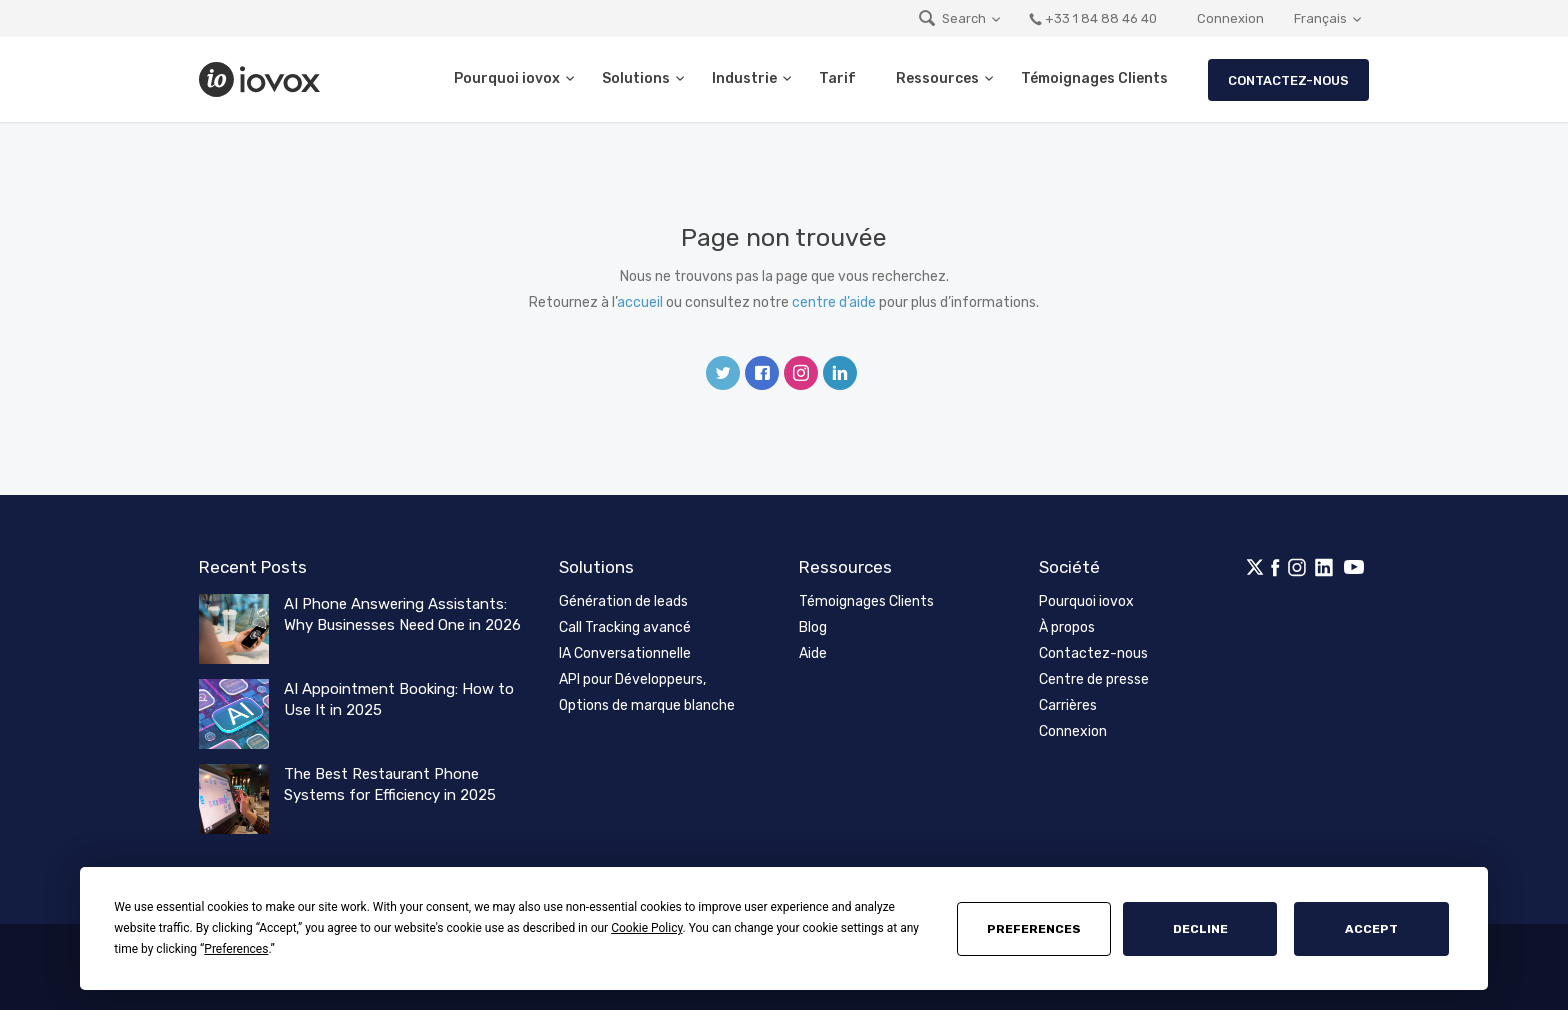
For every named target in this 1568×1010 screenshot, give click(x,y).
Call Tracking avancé (625, 627)
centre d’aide (834, 302)
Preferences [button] (236, 949)
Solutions (636, 78)
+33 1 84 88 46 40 (1092, 18)
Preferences (1034, 929)
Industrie (744, 78)
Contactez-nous (1288, 80)
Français (1320, 18)
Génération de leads (623, 601)
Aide (813, 653)
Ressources (937, 78)
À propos (1067, 627)
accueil (640, 302)
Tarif (837, 78)
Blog (813, 627)
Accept (1371, 929)
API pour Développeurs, (632, 679)
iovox (262, 79)
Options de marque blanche (647, 705)
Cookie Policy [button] (646, 928)
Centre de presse (1094, 679)
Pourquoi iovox (507, 78)
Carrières (1068, 705)
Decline (1200, 929)
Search (951, 18)
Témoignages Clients (1094, 78)
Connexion (1230, 18)
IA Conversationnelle (625, 653)
